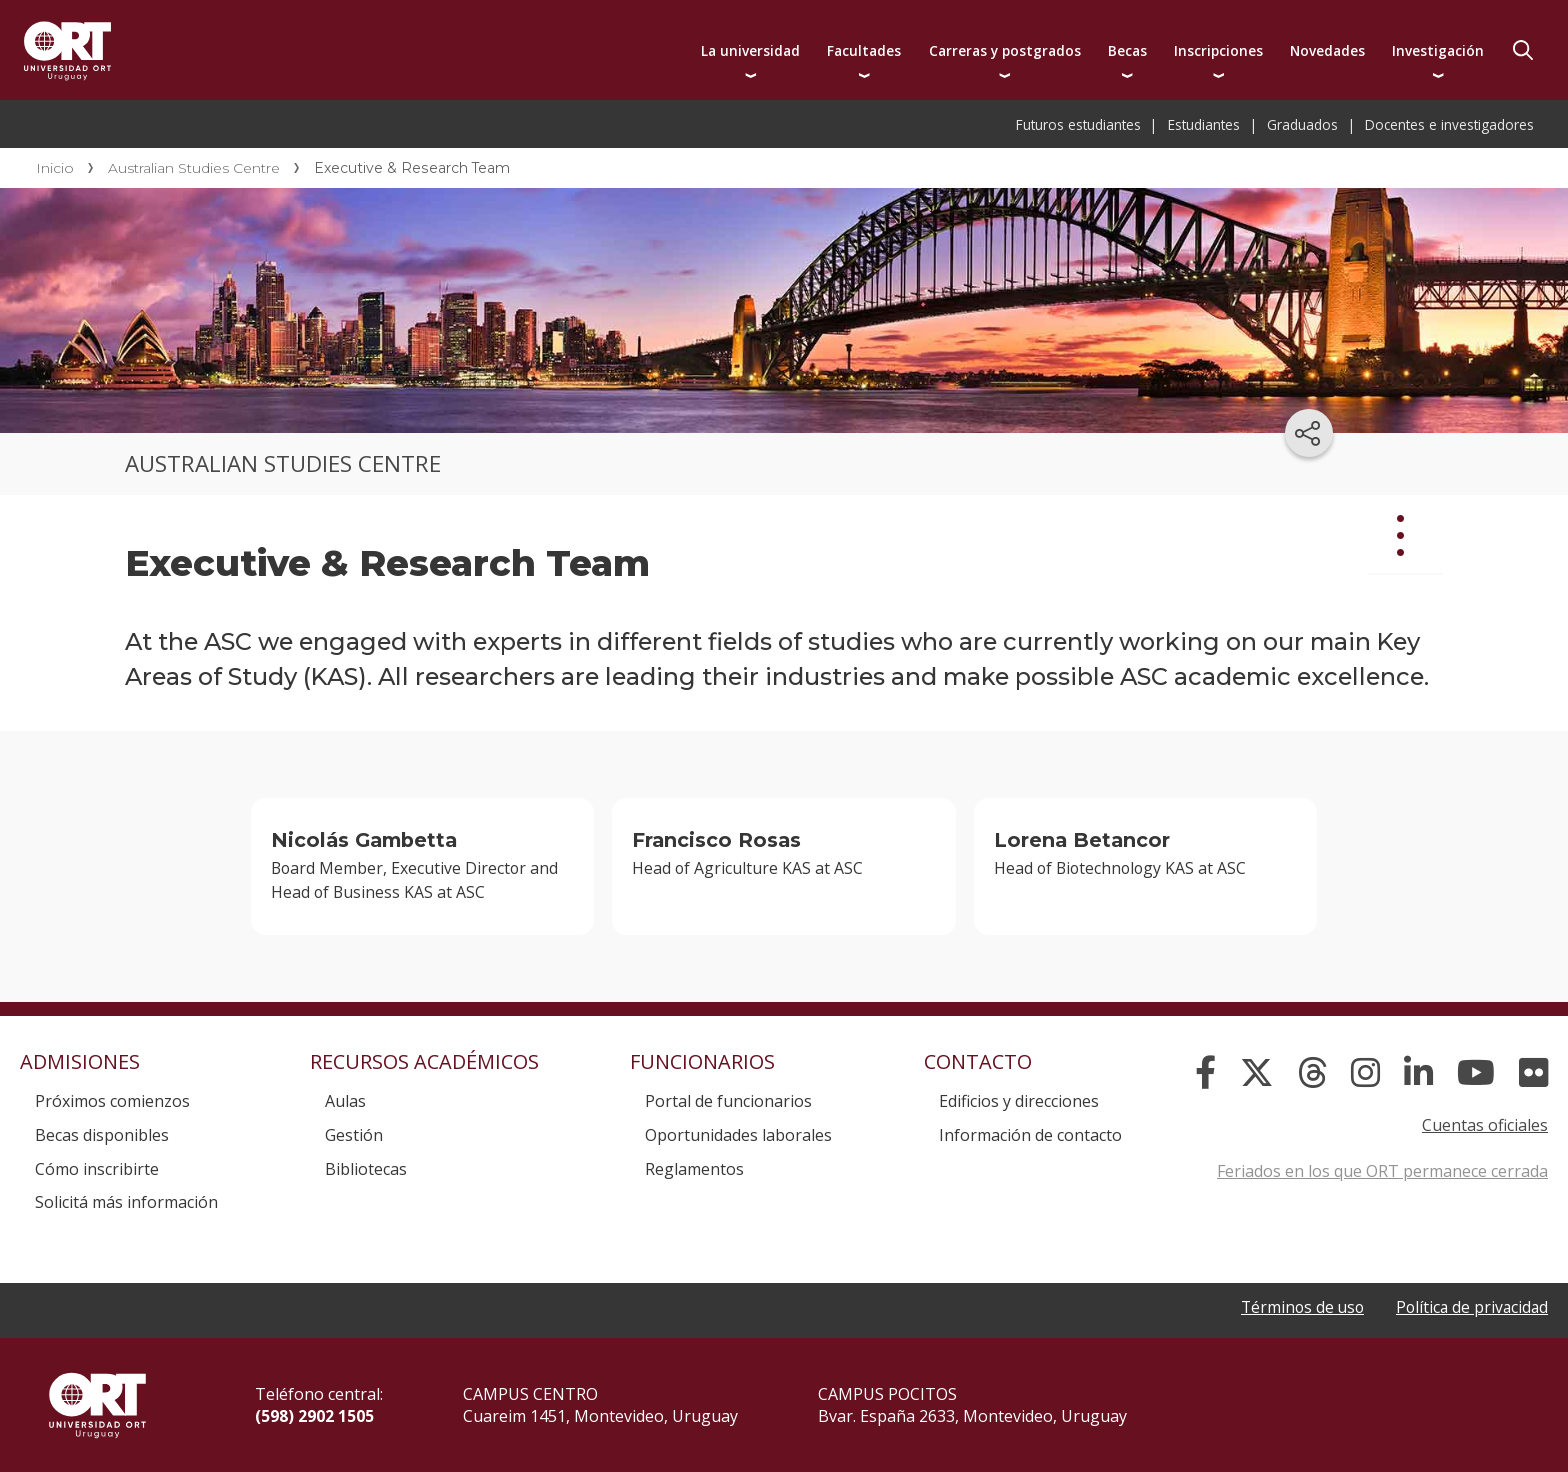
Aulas (345, 1101)
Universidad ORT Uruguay (67, 50)
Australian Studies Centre (194, 168)
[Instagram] (1365, 1073)
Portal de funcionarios (728, 1101)
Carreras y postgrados (1005, 50)
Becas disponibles (102, 1135)
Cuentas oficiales (1485, 1125)
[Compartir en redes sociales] (1309, 433)
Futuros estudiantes (1078, 124)
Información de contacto (1030, 1135)
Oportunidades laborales (738, 1135)
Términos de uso (1296, 1307)
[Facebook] (1205, 1073)
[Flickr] (1533, 1073)
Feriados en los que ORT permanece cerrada (1382, 1171)
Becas (1127, 50)
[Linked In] (1418, 1073)
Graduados (1302, 124)
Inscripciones (1218, 50)
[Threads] (1312, 1073)
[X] (1257, 1073)
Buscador (1523, 50)
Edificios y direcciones (1019, 1101)
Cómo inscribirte (97, 1169)
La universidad (750, 50)
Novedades (1327, 50)
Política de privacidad (1470, 1307)
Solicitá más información (126, 1202)
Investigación (1438, 50)
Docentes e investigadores (1449, 124)
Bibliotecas (366, 1169)
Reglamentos (694, 1169)
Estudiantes (1204, 124)
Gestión (354, 1135)
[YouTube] (1476, 1073)
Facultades (864, 50)
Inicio (55, 168)
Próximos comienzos (112, 1101)
